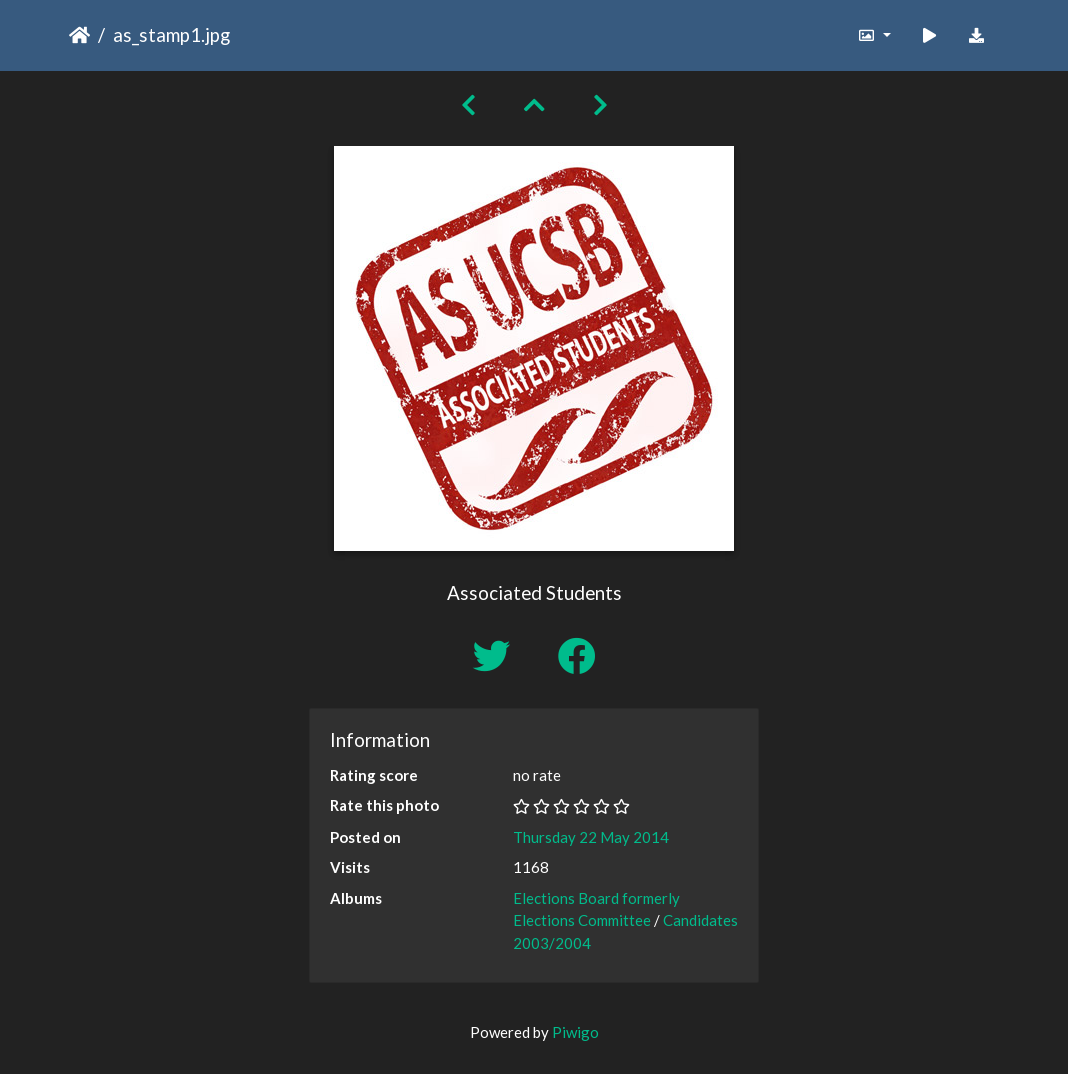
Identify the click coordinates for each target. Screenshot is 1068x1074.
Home (79, 35)
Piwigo (575, 1032)
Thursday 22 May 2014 (591, 837)
